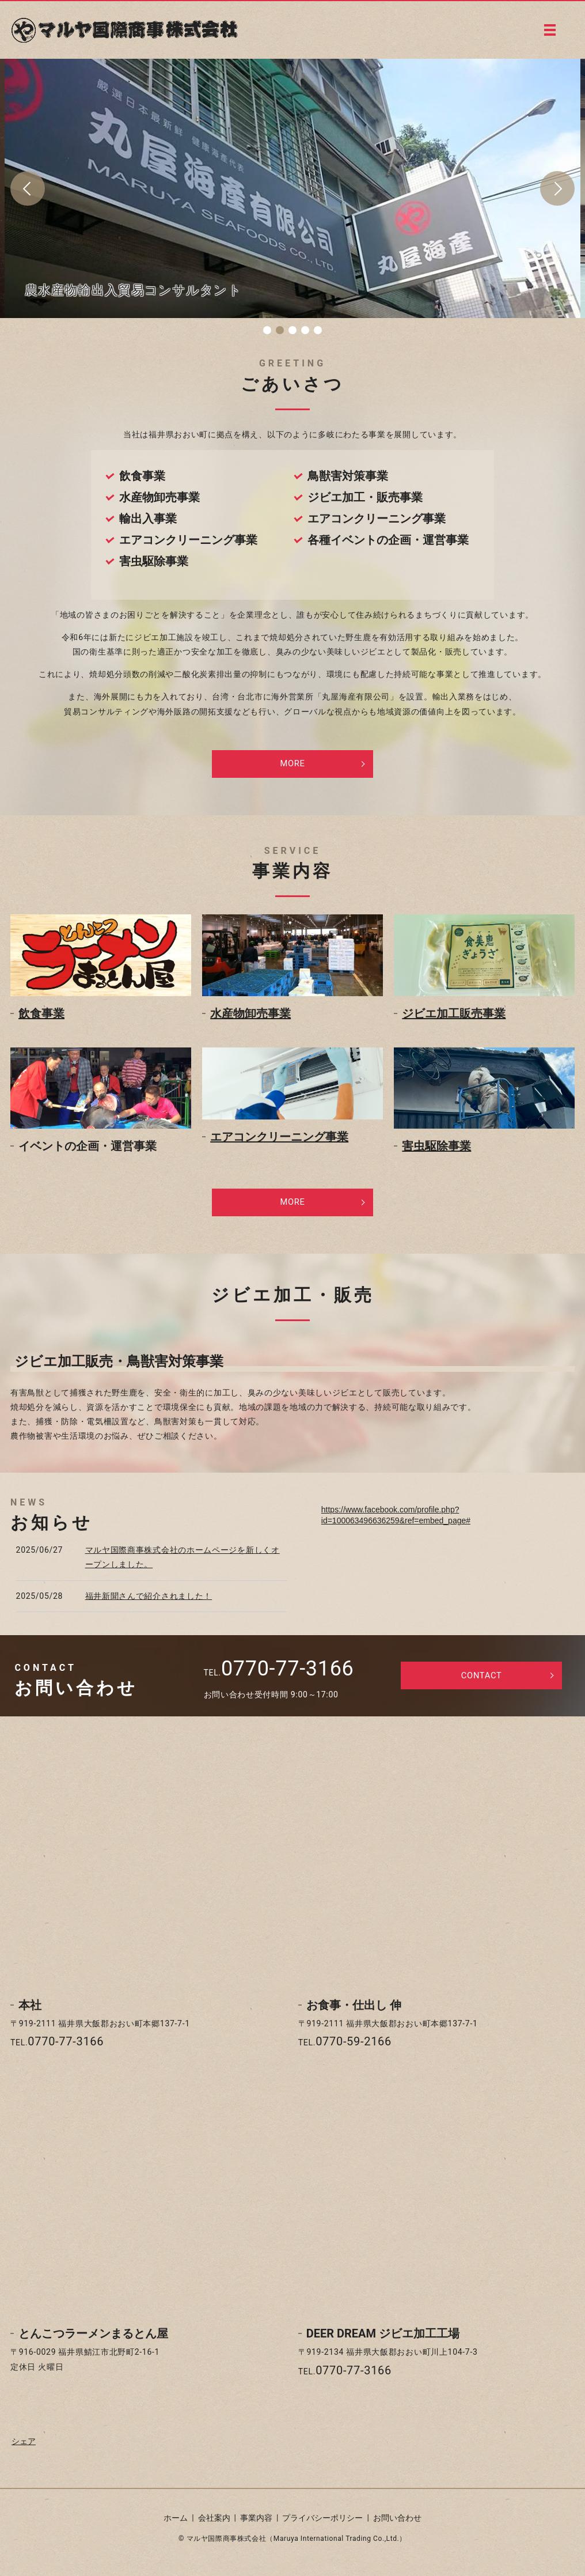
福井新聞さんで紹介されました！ (148, 1603)
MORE (292, 765)
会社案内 (214, 2525)
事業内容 (256, 2525)
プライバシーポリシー (322, 2525)
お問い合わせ (397, 2525)
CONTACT (481, 1683)
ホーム (176, 2525)
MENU (550, 30)
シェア (24, 2448)
